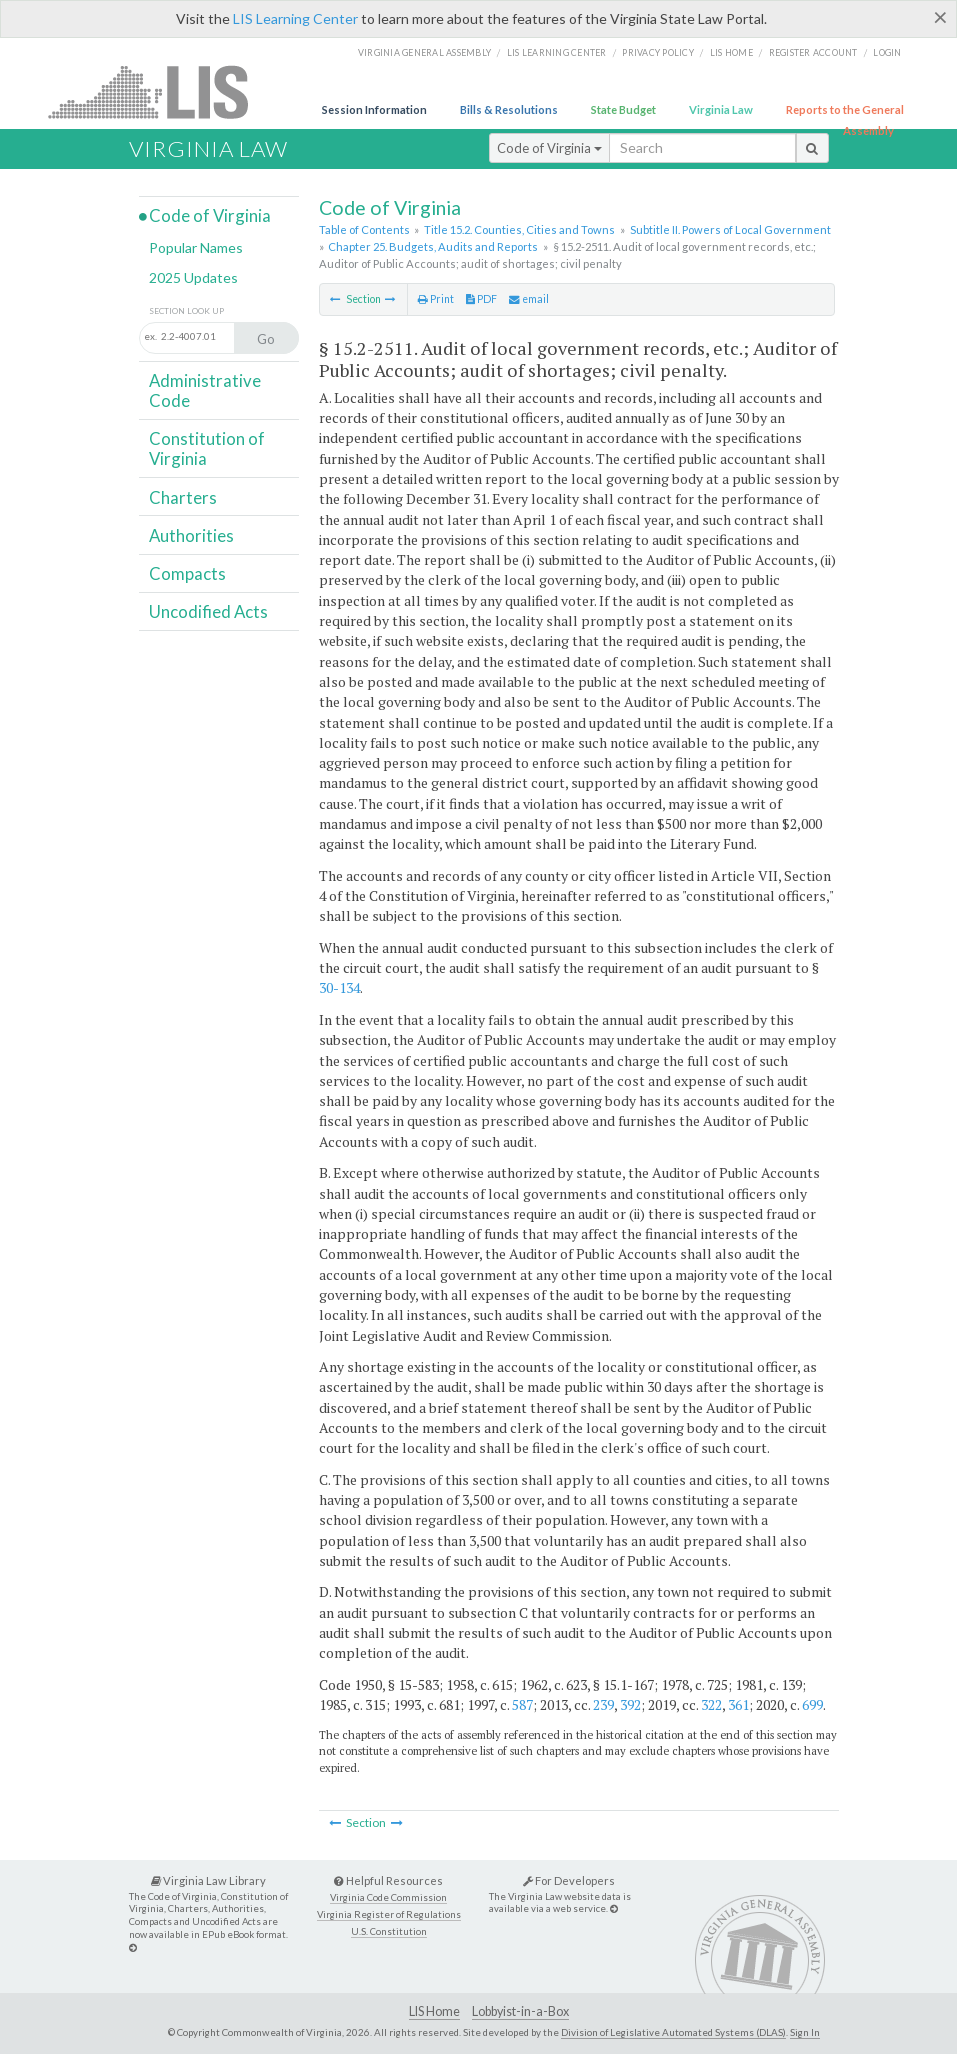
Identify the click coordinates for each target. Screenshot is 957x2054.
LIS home (731, 52)
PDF (481, 299)
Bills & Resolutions (509, 109)
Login (887, 52)
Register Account (813, 52)
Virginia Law (721, 109)
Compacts (187, 573)
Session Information (374, 109)
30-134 (339, 987)
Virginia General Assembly (424, 52)
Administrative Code (205, 390)
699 (812, 1704)
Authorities (191, 535)
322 (711, 1704)
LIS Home (434, 2011)
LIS (159, 91)
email (529, 299)
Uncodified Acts (208, 611)
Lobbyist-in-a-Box (520, 2011)
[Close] (940, 17)
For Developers (569, 1880)
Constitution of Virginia (207, 448)
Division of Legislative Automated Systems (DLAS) (673, 2032)
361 (738, 1704)
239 (603, 1704)
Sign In (805, 2032)
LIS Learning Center (295, 18)
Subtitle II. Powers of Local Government (730, 229)
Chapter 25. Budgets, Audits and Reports (433, 246)
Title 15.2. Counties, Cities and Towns (519, 229)
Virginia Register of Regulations (389, 1914)
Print (436, 299)
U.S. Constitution (389, 1931)
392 (630, 1704)
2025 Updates (193, 277)
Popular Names (196, 247)
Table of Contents (364, 229)
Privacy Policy (658, 52)
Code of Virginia (549, 148)
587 (522, 1704)
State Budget (623, 109)
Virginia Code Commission (388, 1897)
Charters (183, 497)
